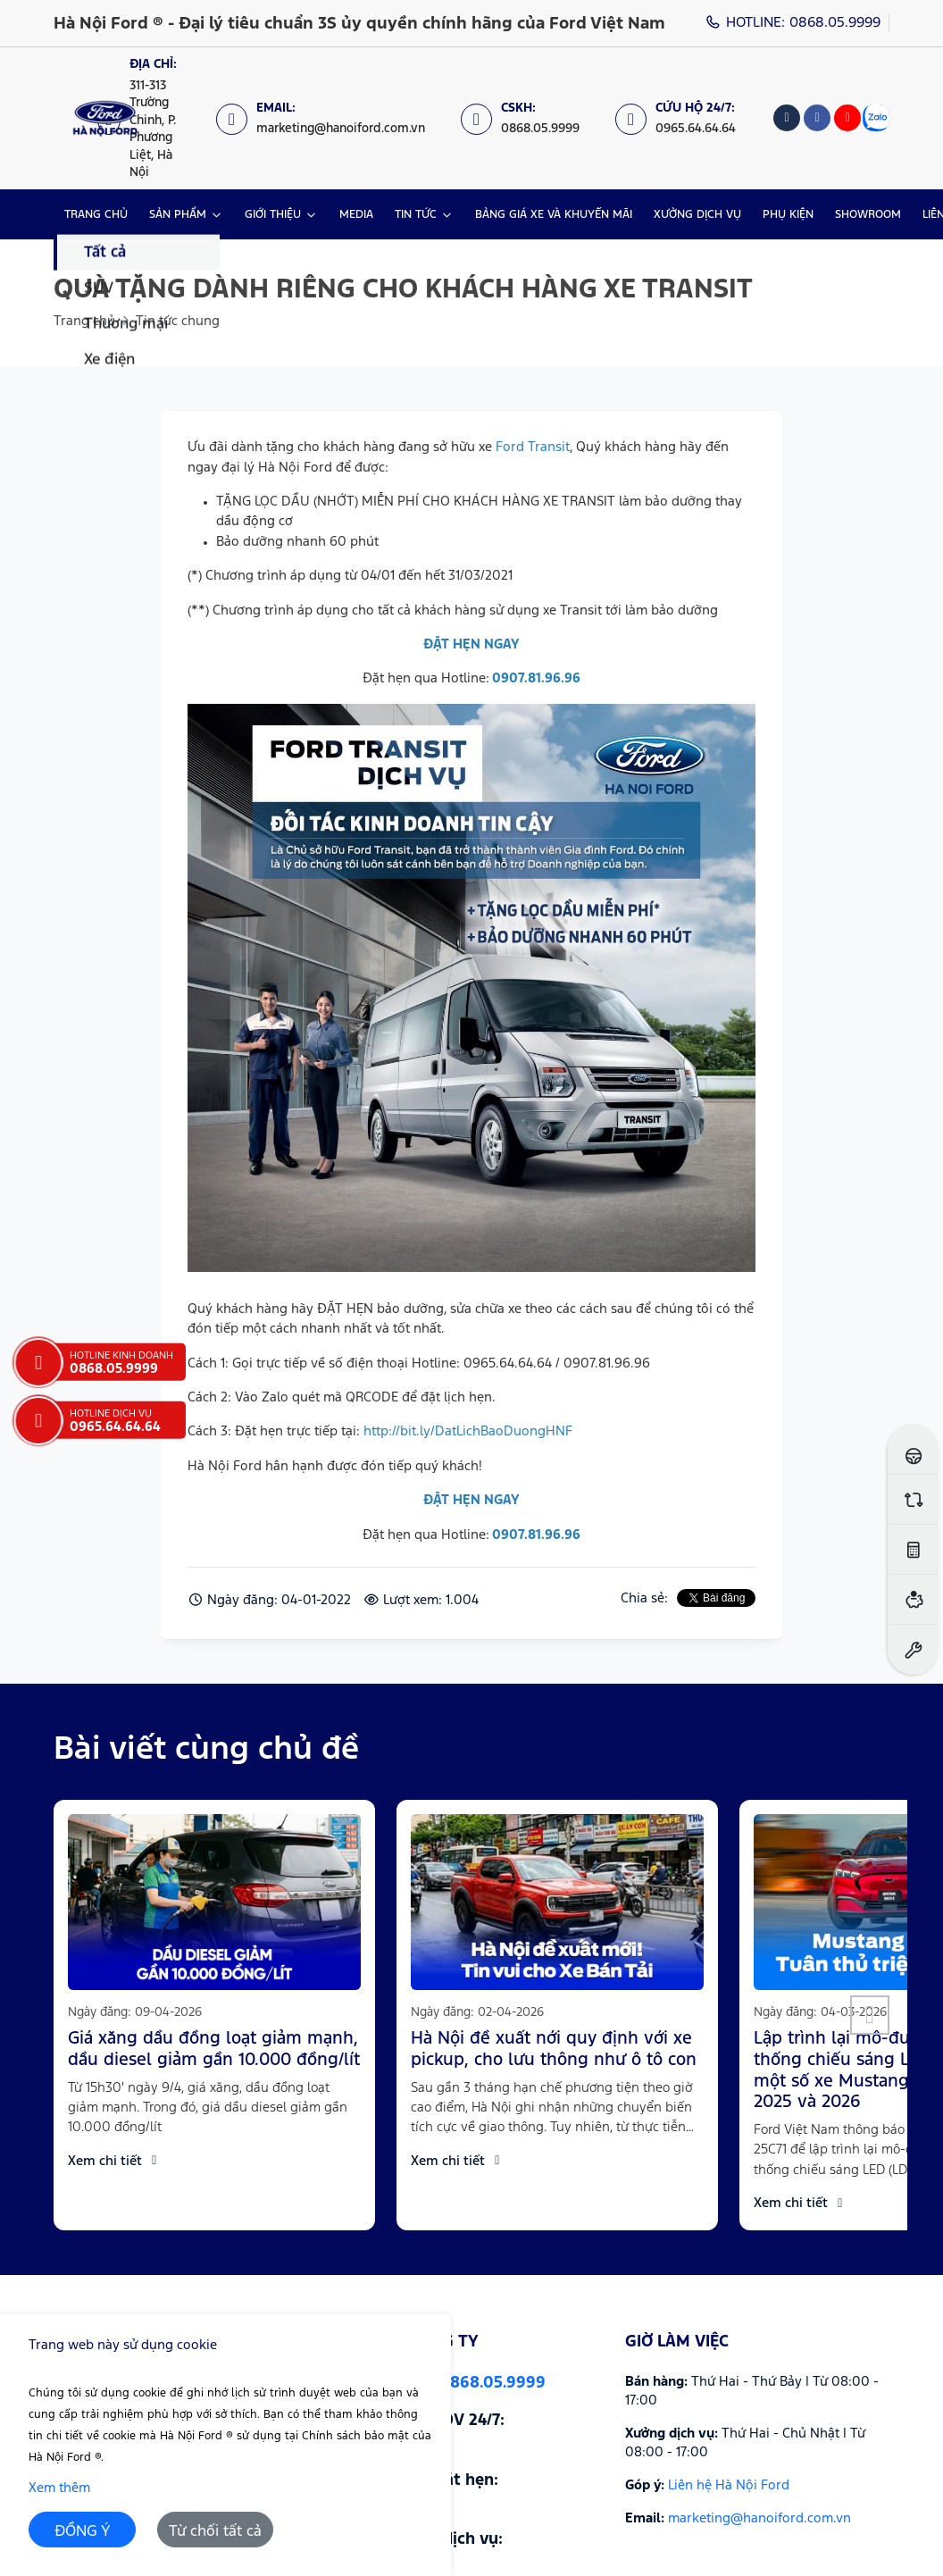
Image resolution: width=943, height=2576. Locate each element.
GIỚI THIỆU (273, 215)
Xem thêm (59, 2488)
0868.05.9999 (492, 2384)
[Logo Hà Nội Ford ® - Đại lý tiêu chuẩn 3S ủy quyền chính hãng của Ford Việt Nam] (105, 118)
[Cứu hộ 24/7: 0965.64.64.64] (684, 118)
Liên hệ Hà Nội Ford (728, 2485)
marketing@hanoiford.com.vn (759, 2518)
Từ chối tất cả (215, 2531)
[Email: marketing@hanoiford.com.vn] (329, 118)
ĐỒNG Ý (82, 2531)
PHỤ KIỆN (788, 215)
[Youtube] (847, 118)
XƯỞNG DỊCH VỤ (697, 215)
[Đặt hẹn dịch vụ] (913, 1649)
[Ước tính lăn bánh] (913, 1549)
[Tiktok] (786, 118)
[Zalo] (876, 118)
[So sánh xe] (913, 1499)
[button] (869, 2015)
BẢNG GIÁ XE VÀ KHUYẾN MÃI (553, 215)
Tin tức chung (178, 321)
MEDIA (356, 215)
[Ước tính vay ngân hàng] (913, 1599)
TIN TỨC (416, 215)
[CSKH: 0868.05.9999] (529, 118)
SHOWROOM (868, 215)
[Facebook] (817, 118)
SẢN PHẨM (177, 215)
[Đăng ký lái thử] (913, 1449)
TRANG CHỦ (96, 215)
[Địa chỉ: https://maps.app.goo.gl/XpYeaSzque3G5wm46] (147, 118)
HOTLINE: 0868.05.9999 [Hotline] (793, 22)
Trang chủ (84, 321)
